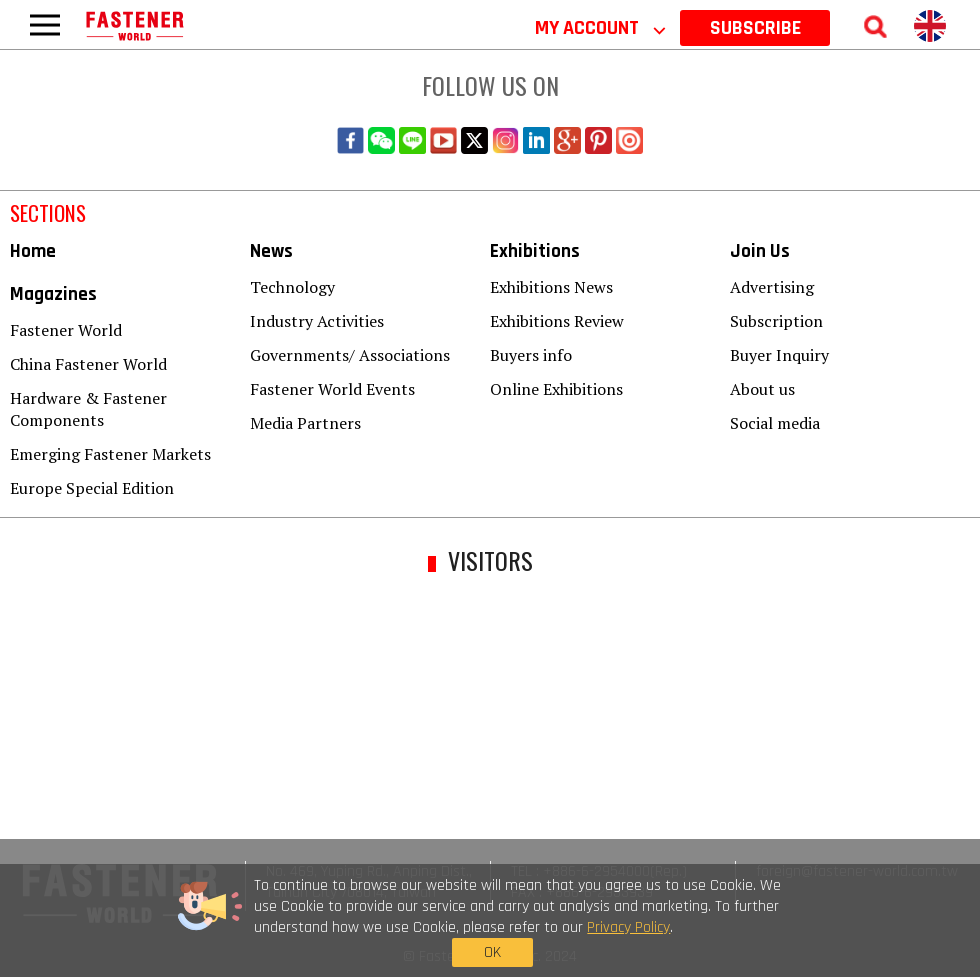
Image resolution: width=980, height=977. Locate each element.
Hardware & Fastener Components (88, 409)
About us (762, 389)
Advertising (772, 287)
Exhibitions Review (557, 321)
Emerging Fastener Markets (110, 454)
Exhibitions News (551, 287)
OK (755, 925)
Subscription (776, 321)
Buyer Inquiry (779, 355)
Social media (775, 423)
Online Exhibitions (556, 389)
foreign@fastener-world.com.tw (857, 871)
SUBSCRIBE (755, 28)
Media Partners (305, 423)
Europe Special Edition (92, 488)
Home (33, 251)
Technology (292, 287)
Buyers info (531, 355)
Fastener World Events (332, 389)
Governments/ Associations (350, 355)
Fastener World (66, 330)
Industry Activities (317, 321)
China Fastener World (88, 364)
